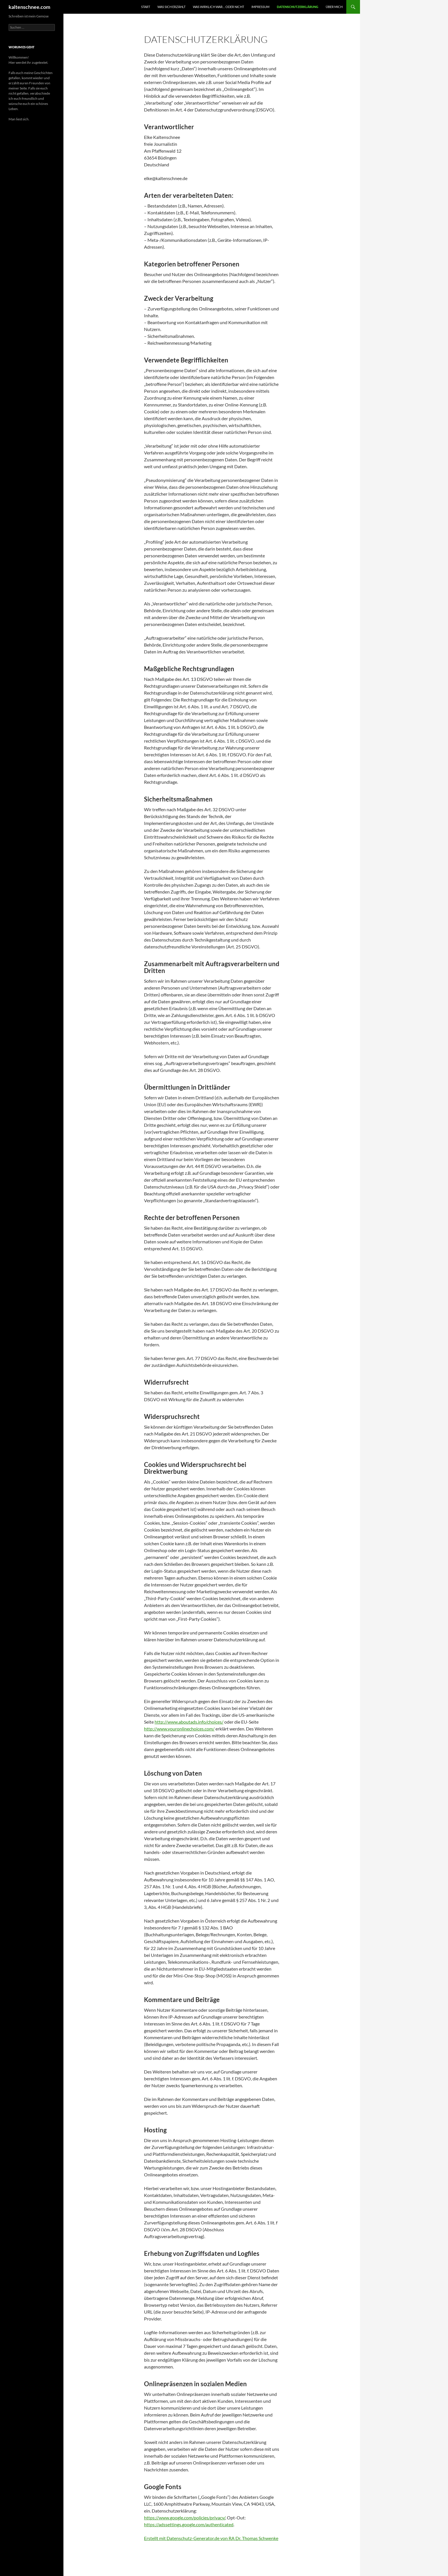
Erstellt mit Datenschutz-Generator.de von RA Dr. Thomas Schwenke (211, 2538)
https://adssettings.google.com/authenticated (188, 2524)
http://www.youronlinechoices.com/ (179, 1728)
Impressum (260, 7)
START (145, 7)
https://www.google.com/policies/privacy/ (184, 2517)
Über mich (334, 7)
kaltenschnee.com (29, 7)
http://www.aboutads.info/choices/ (189, 1721)
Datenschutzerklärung (297, 7)
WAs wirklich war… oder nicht (218, 7)
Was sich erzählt (171, 7)
